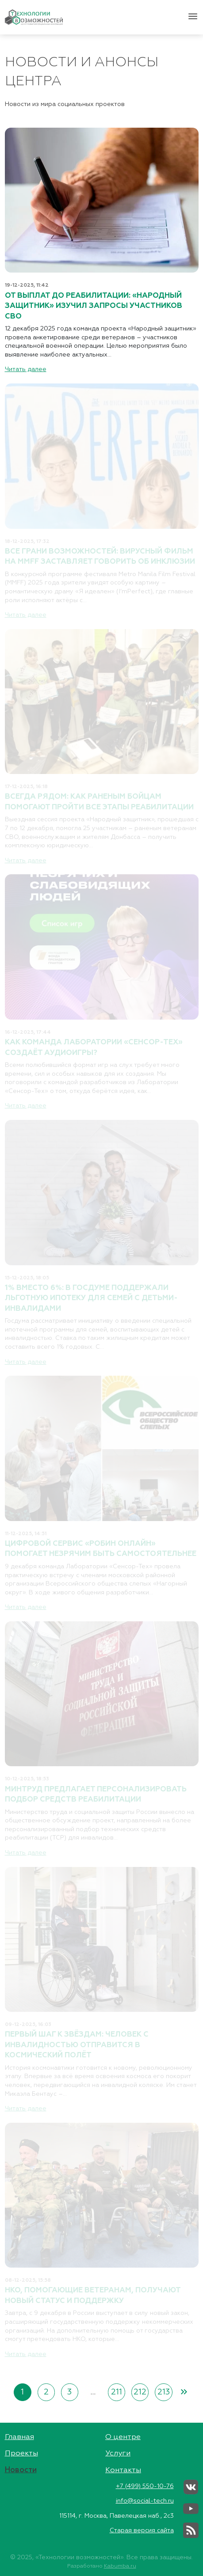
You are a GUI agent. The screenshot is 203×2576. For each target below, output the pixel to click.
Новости (21, 2470)
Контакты (123, 2470)
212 (140, 2392)
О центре (123, 2437)
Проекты (21, 2453)
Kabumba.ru (120, 2566)
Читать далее (25, 369)
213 (163, 2392)
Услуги (117, 2453)
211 (116, 2392)
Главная (19, 2437)
